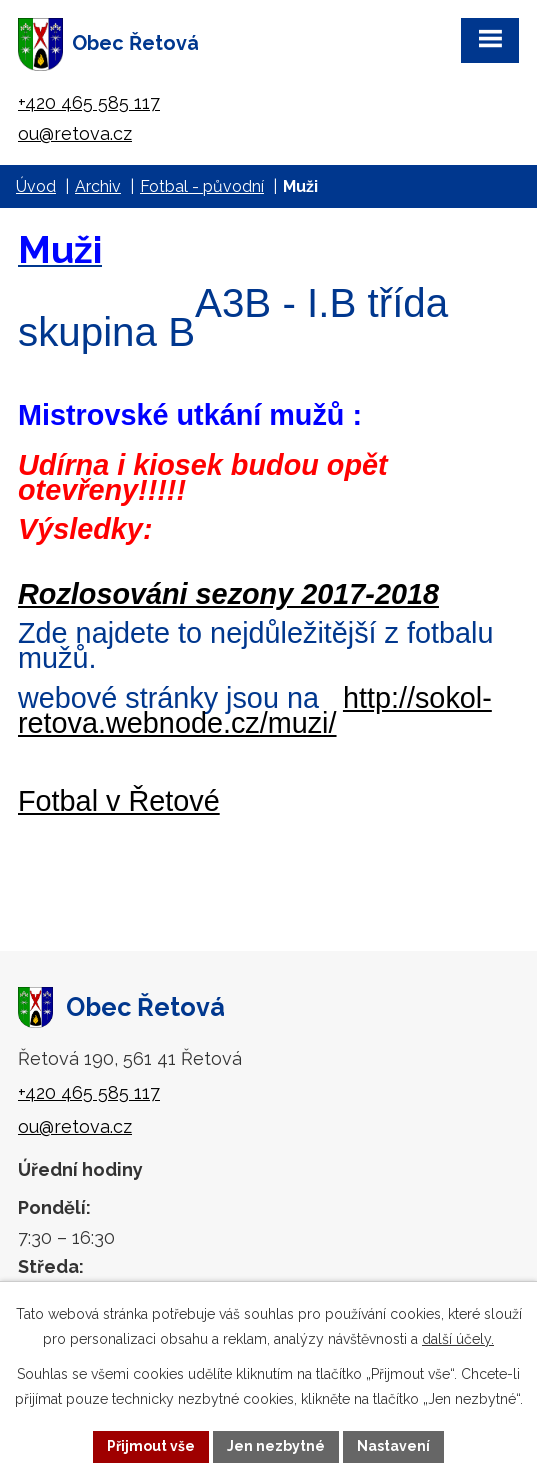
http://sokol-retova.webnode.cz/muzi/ (255, 710)
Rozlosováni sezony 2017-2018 (228, 594)
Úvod (36, 186)
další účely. (458, 1339)
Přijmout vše (151, 1446)
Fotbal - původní (202, 186)
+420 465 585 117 (89, 102)
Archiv (98, 186)
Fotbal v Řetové (119, 801)
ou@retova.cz (75, 133)
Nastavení (393, 1446)
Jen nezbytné (276, 1446)
